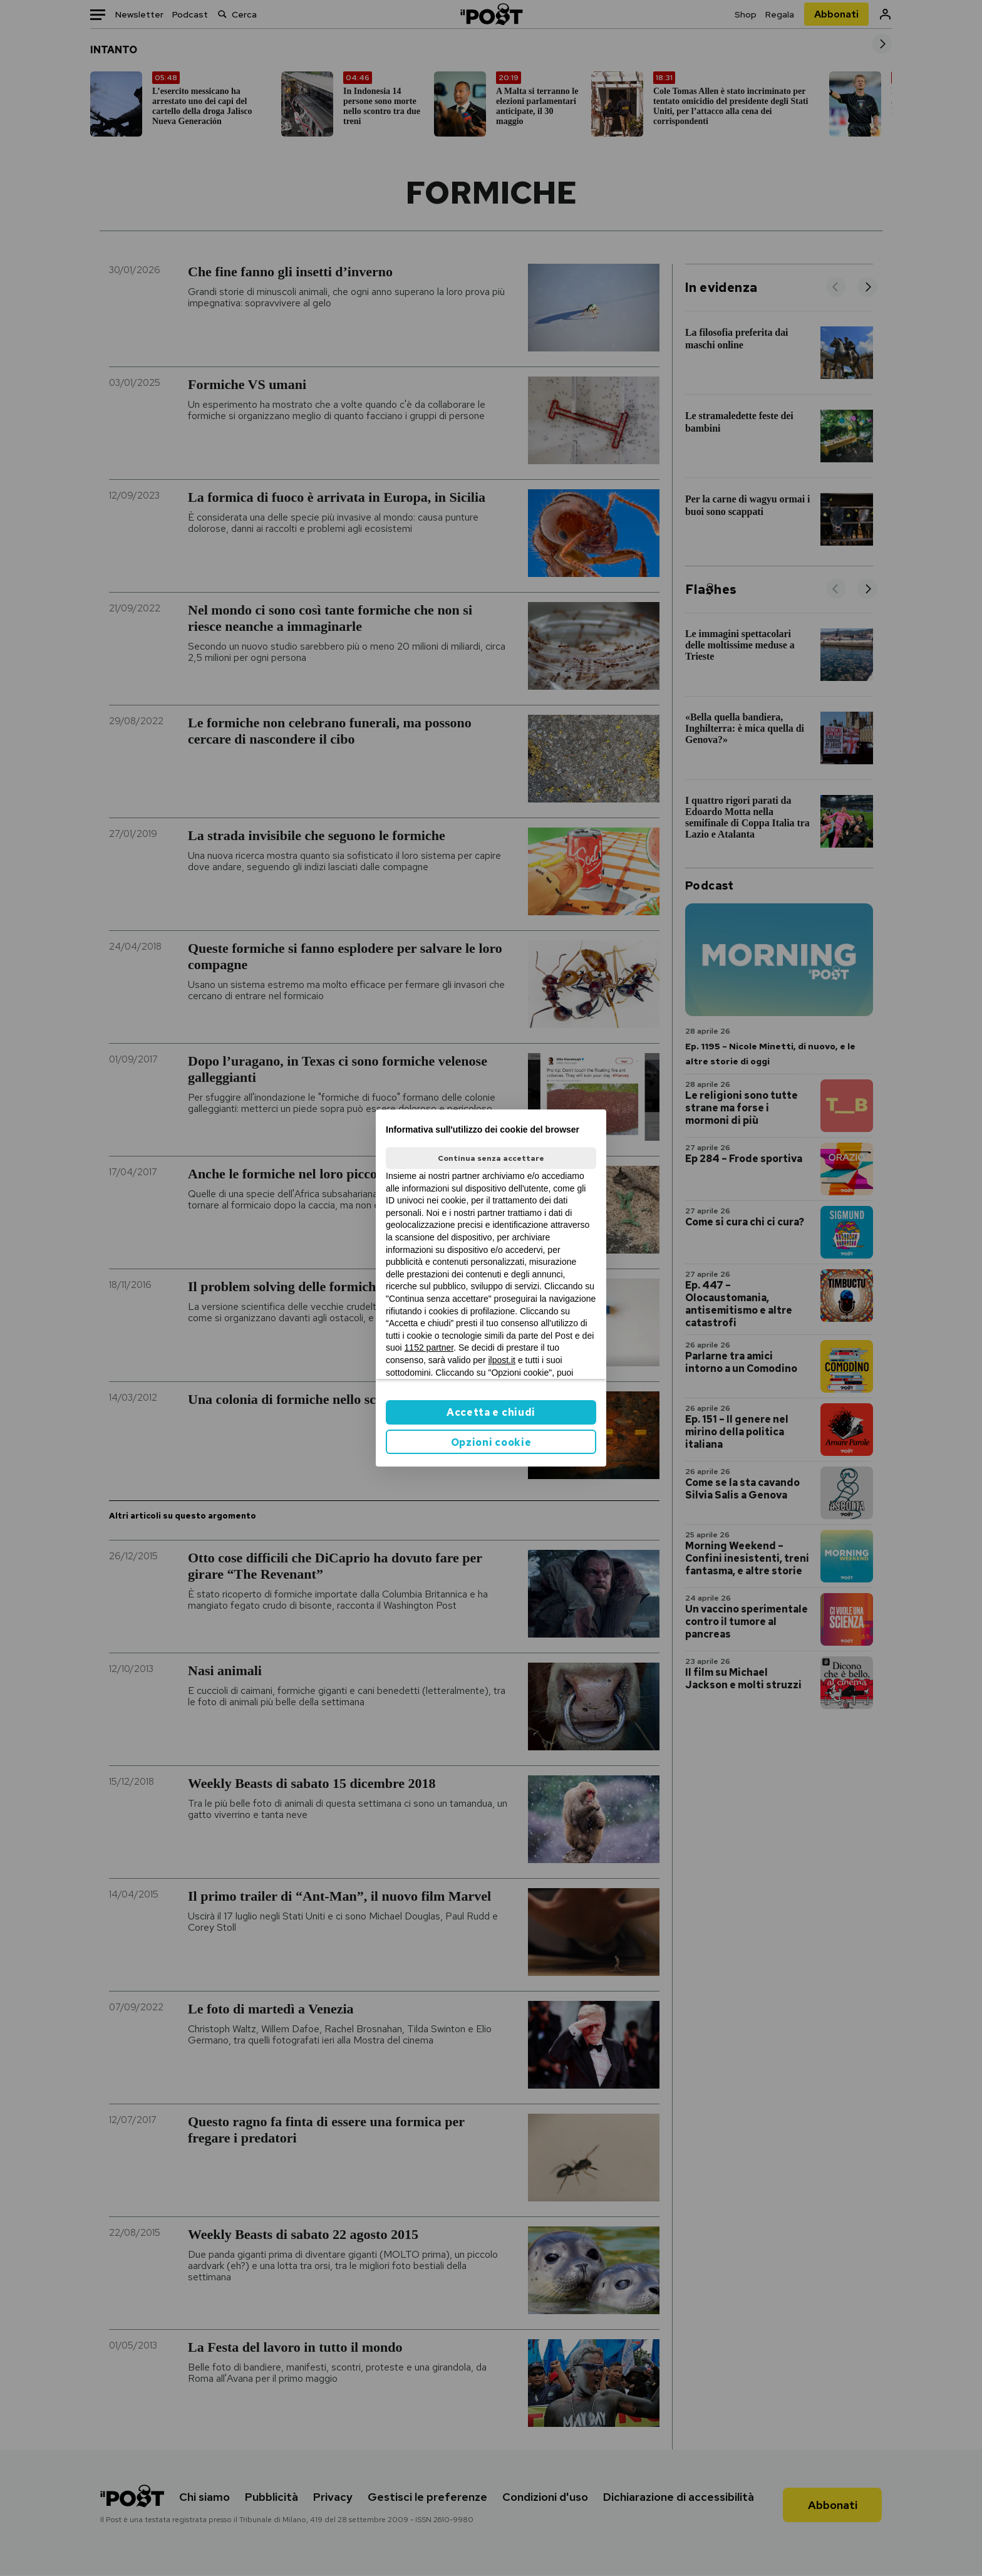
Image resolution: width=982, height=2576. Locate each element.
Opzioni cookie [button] (491, 1442)
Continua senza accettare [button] (491, 1158)
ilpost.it (501, 1360)
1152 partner (429, 1348)
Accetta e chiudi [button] (491, 1412)
